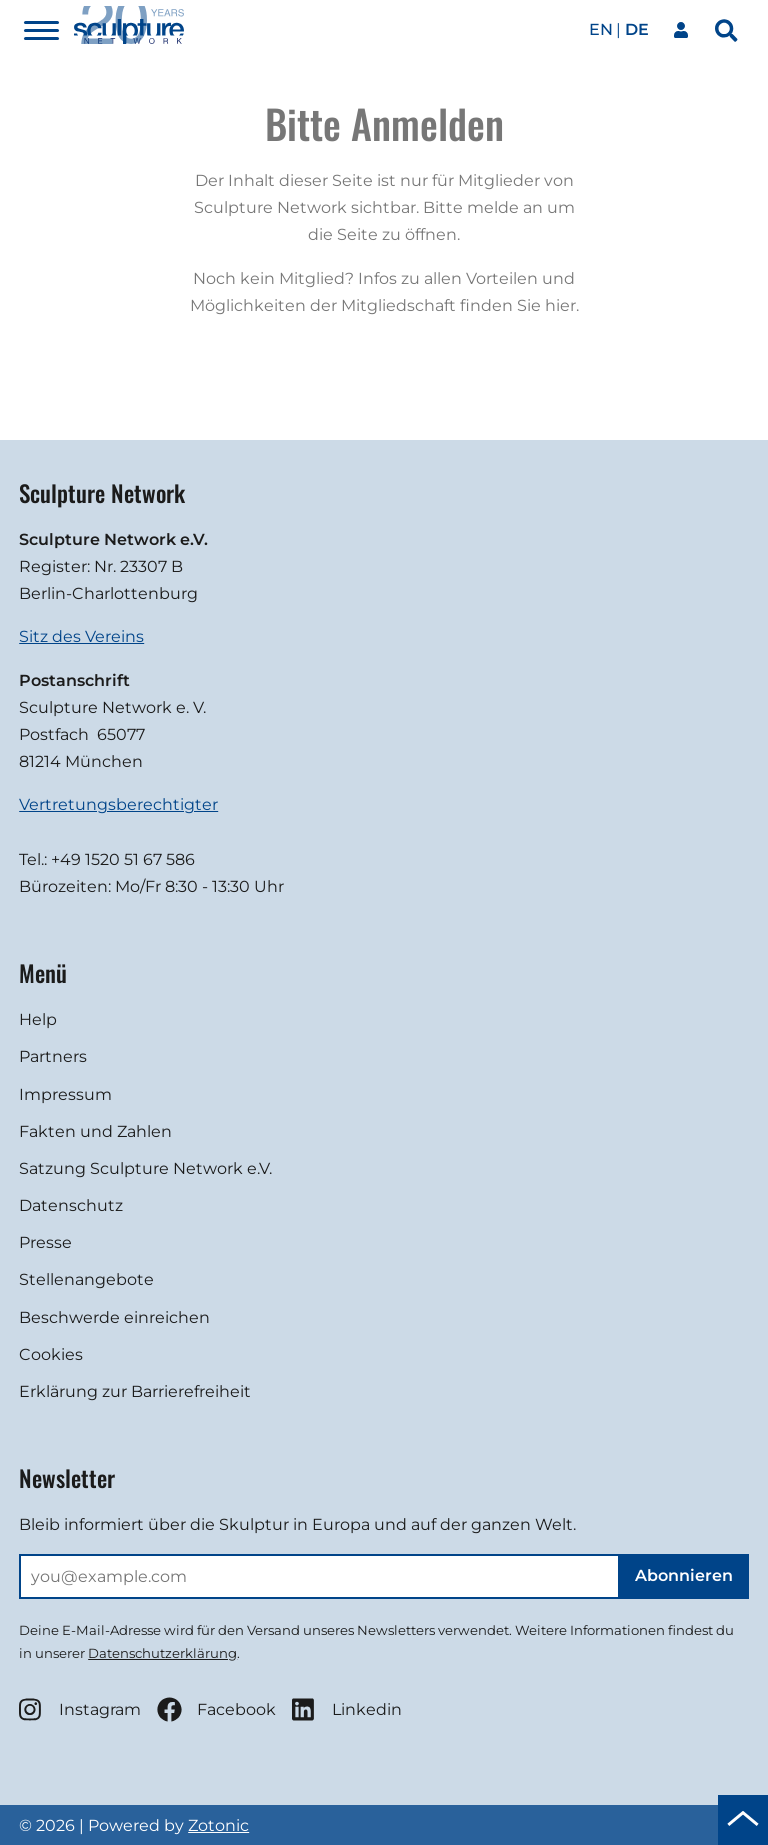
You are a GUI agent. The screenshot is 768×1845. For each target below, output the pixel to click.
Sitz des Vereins (81, 636)
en (601, 29)
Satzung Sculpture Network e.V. (145, 1168)
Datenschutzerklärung (162, 1653)
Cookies (51, 1354)
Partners (53, 1056)
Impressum (65, 1094)
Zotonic (218, 1825)
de (637, 29)
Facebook (216, 1709)
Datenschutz (71, 1205)
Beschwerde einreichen (114, 1317)
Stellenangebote (86, 1279)
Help (38, 1019)
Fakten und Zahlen (95, 1131)
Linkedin (347, 1709)
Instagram (80, 1709)
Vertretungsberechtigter (118, 804)
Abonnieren (684, 1575)
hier (560, 305)
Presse (45, 1242)
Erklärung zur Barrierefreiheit (135, 1391)
